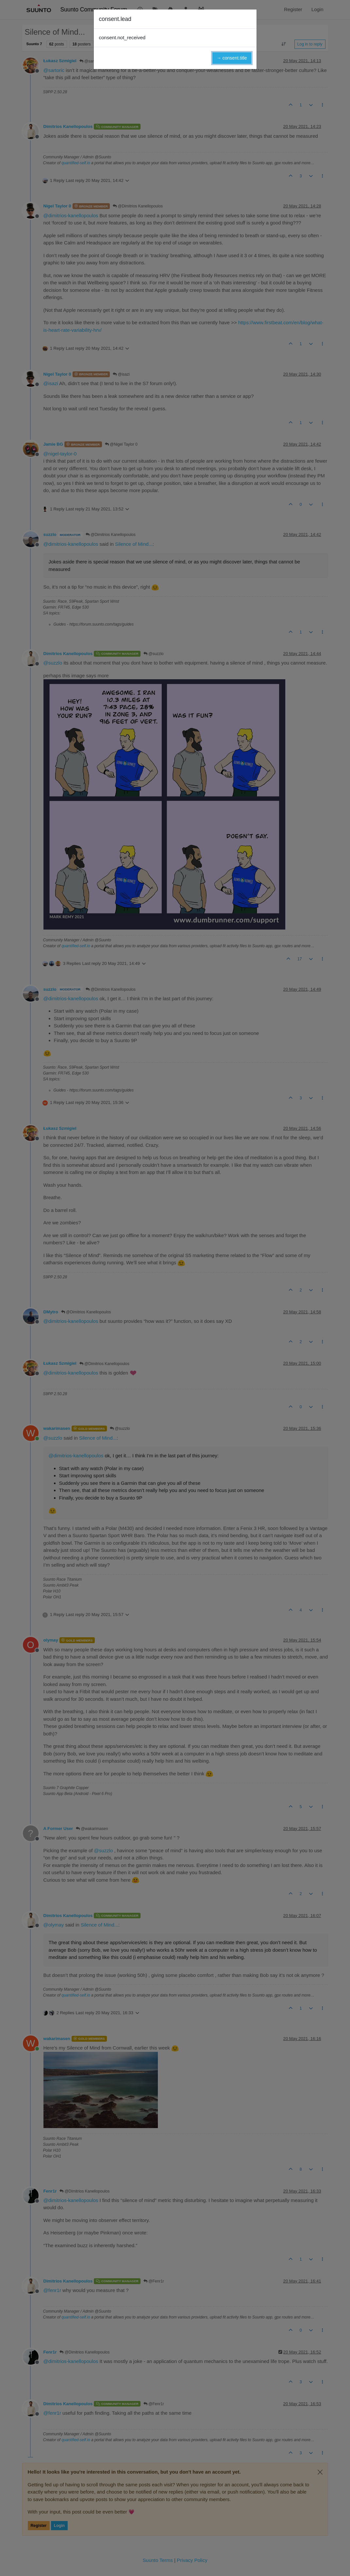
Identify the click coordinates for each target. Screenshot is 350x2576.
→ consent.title (232, 58)
